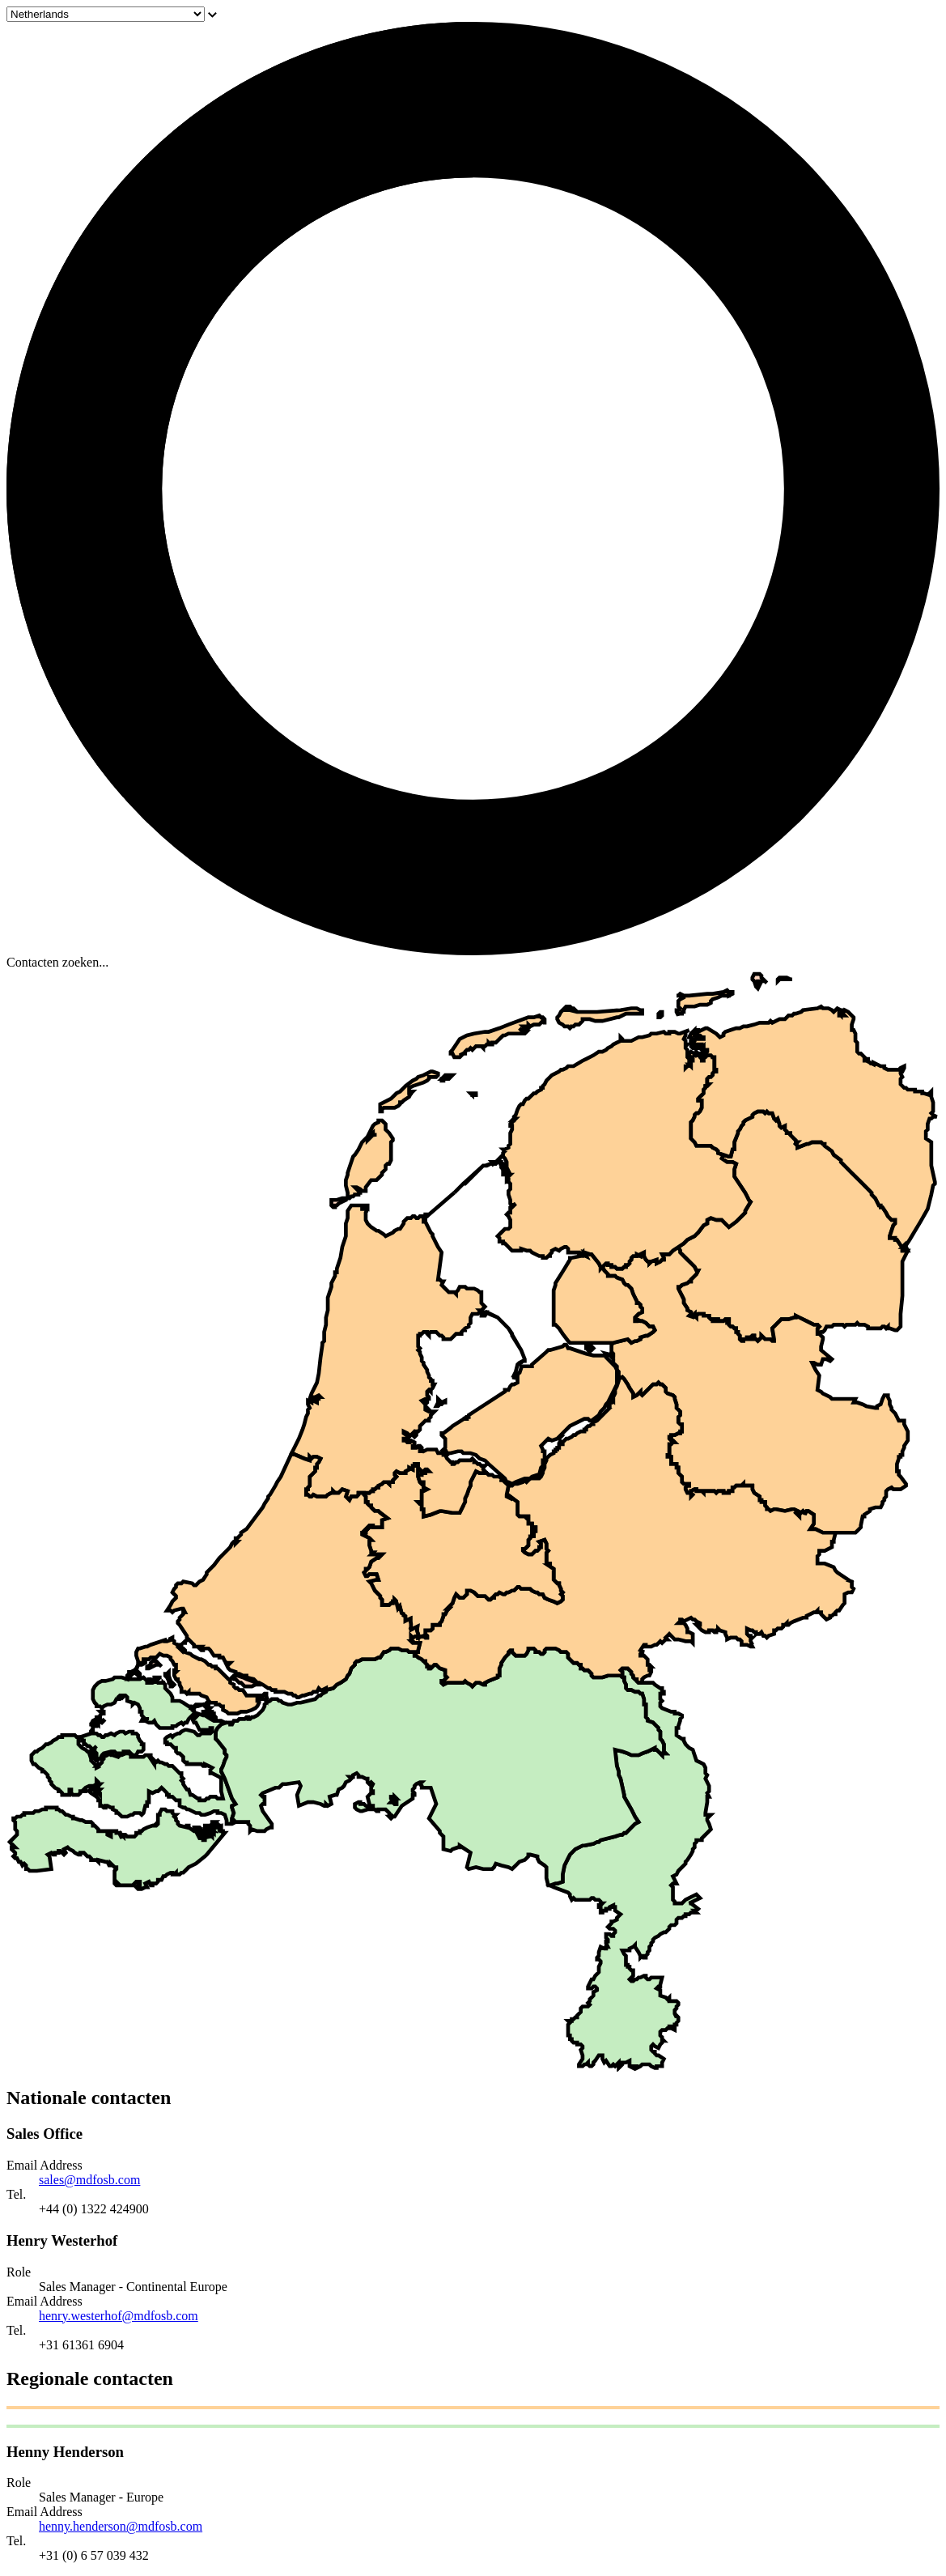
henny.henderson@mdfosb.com (120, 2526)
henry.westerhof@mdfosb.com (118, 2316)
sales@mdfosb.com (89, 2180)
